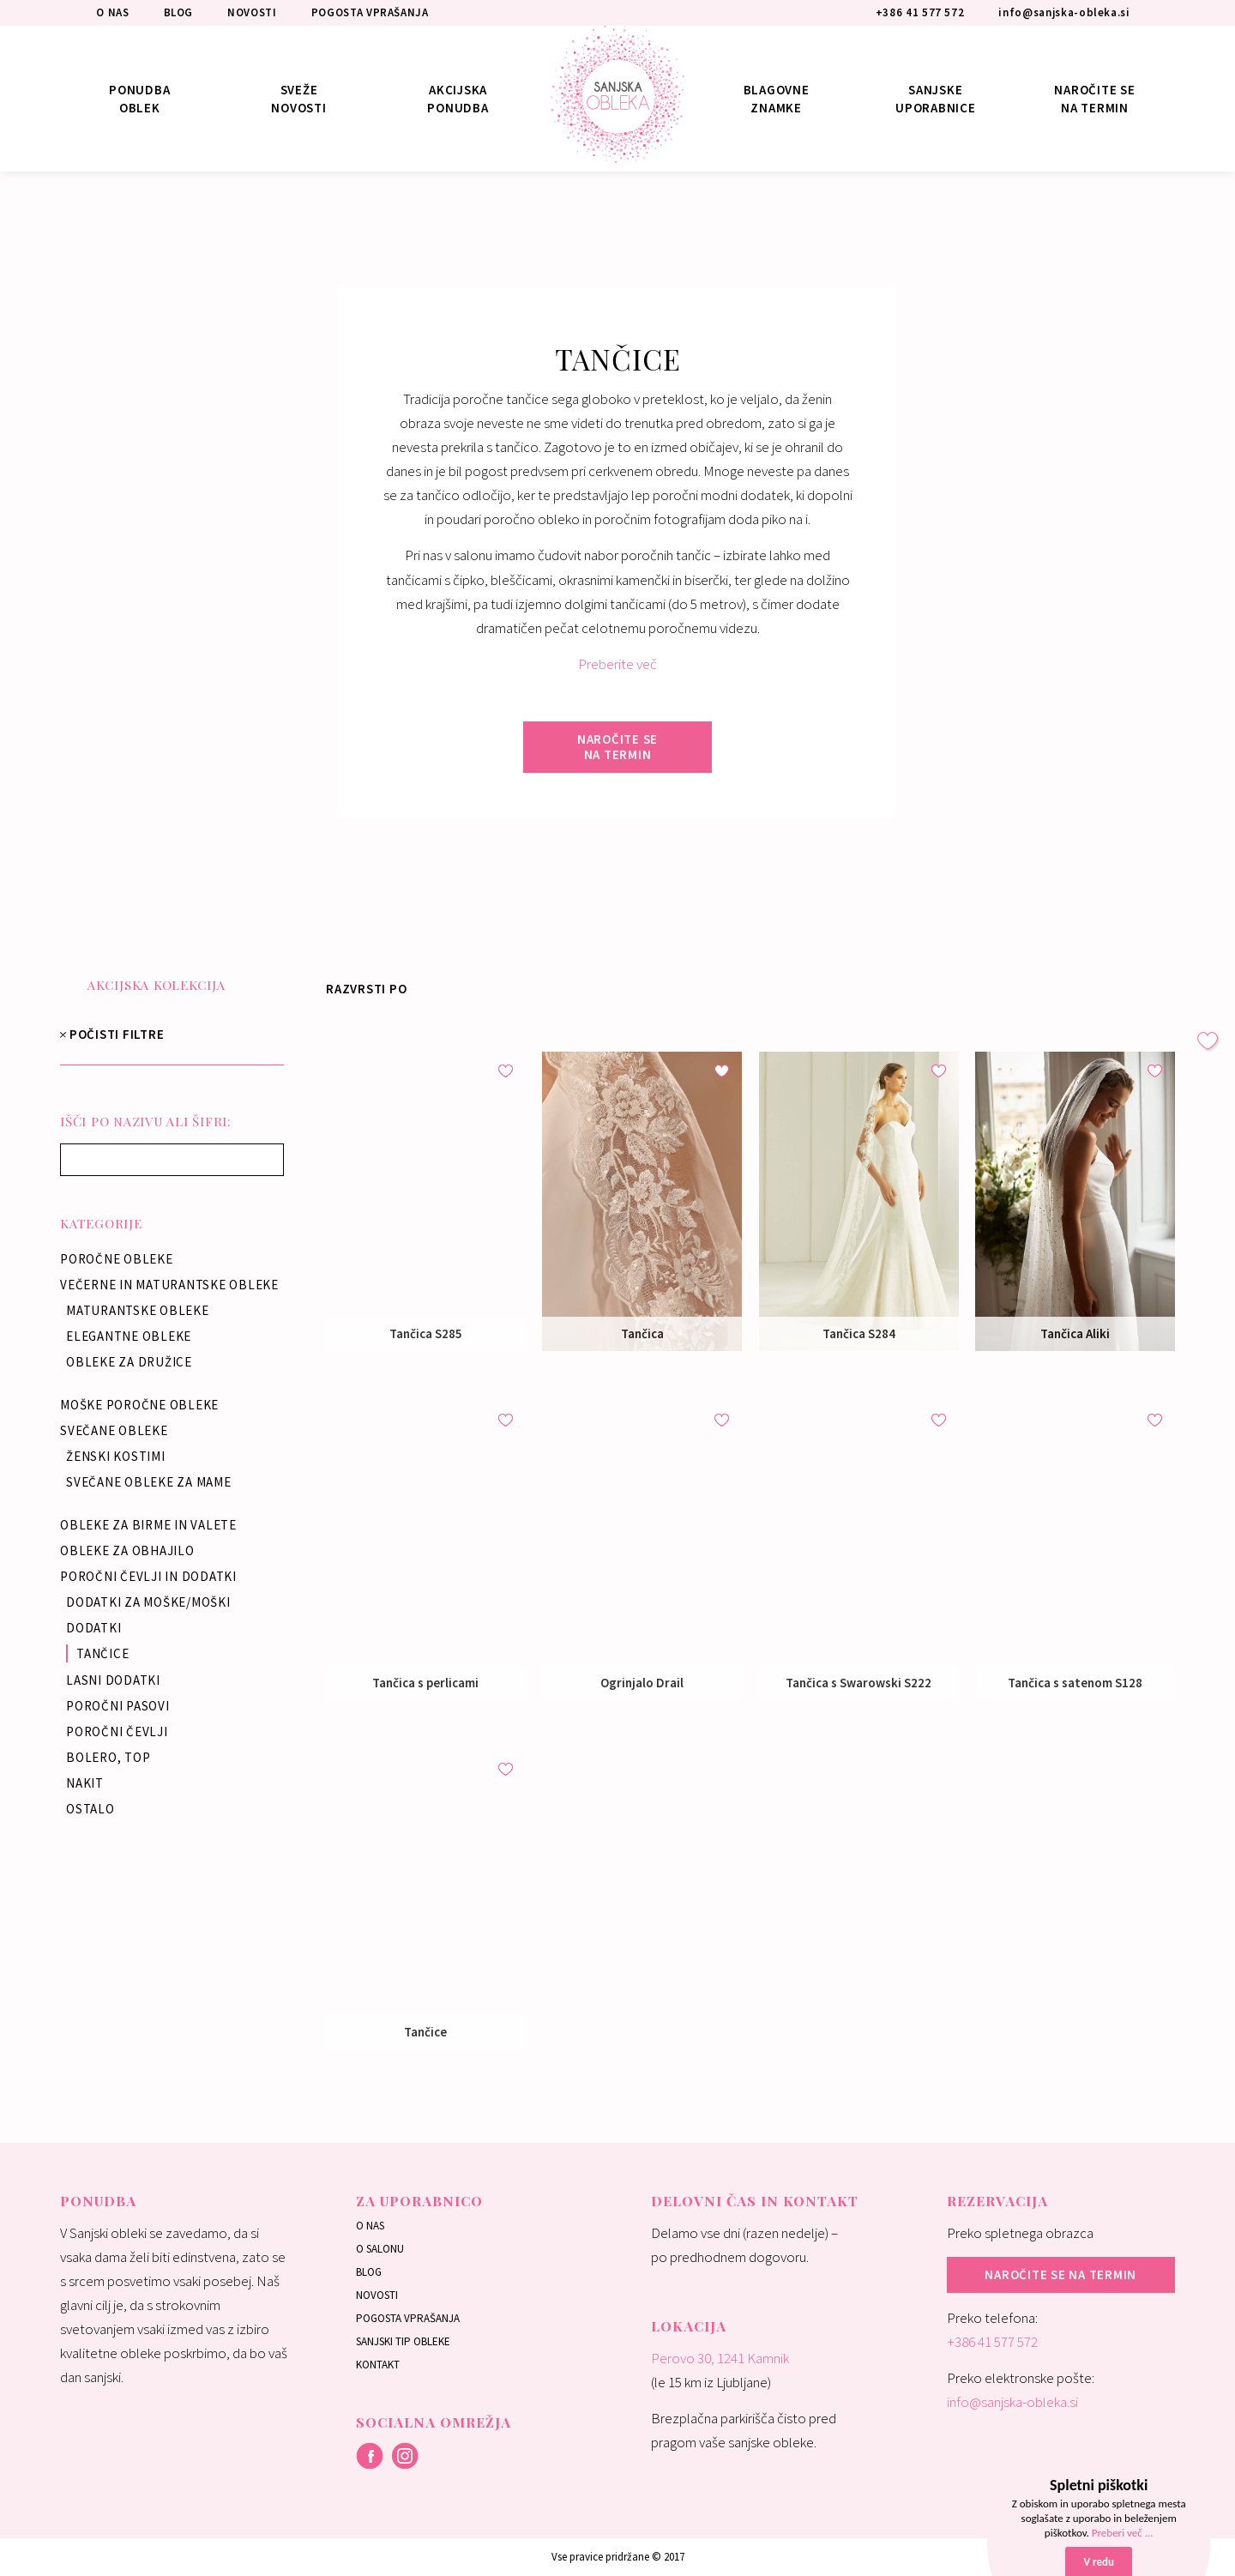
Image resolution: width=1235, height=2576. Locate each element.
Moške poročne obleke (139, 1405)
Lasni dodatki (113, 1680)
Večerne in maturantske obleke (169, 1284)
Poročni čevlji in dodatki (148, 1576)
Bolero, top (108, 1757)
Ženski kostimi (116, 1456)
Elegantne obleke (128, 1336)
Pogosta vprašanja (408, 2318)
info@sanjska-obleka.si (1012, 2401)
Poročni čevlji (117, 1731)
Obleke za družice (129, 1362)
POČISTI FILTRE (172, 1045)
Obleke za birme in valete (148, 1525)
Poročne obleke (116, 1259)
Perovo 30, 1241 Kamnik (720, 2358)
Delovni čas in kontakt (754, 2201)
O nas (370, 2225)
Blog (369, 2272)
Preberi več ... (1123, 2532)
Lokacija (688, 2326)
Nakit (85, 1783)
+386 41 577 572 (992, 2341)
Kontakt (378, 2364)
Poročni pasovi (118, 1706)
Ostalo (90, 1809)
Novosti (377, 2295)
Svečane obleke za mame (149, 1482)
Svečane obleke (114, 1430)
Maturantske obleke (137, 1310)
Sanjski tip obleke (403, 2341)
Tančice (102, 1653)
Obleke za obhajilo (127, 1550)
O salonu (380, 2248)
